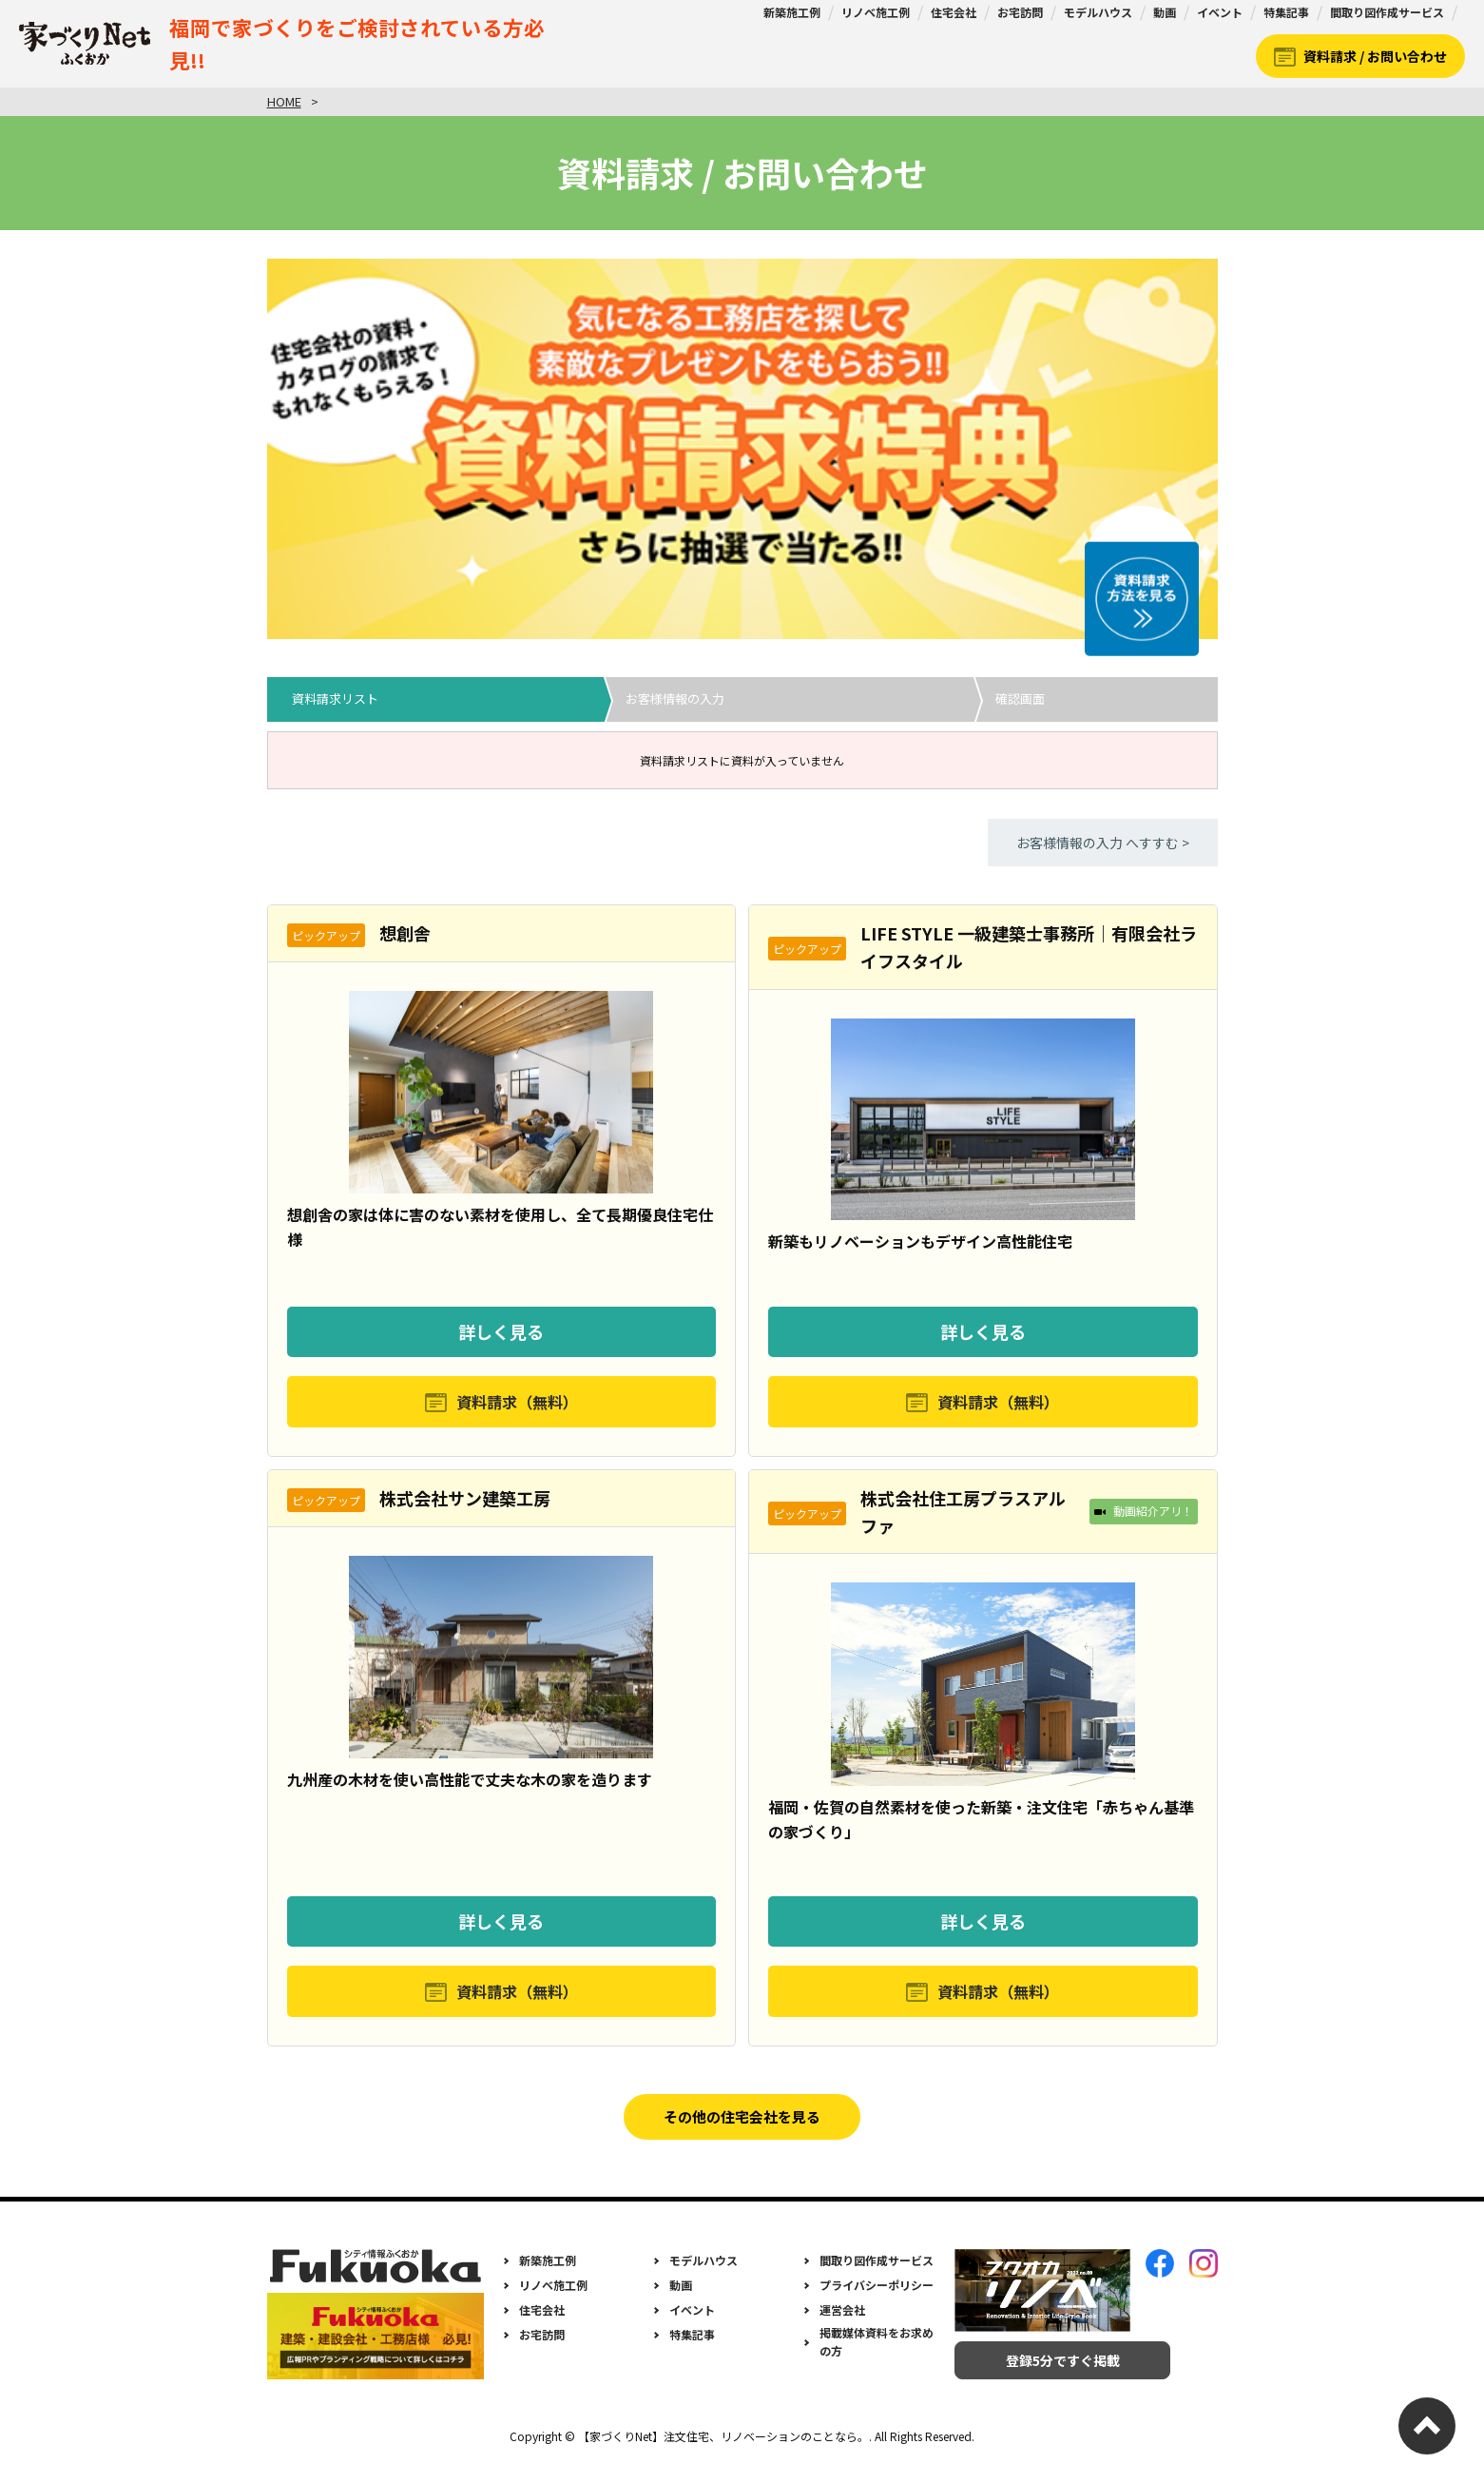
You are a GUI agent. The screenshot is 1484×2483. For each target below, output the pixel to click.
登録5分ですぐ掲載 (1043, 2378)
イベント (1220, 12)
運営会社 (842, 2327)
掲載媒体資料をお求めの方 (876, 2359)
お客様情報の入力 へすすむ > (1102, 842)
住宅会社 (953, 12)
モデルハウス (1098, 12)
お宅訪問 (1020, 12)
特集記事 (1286, 12)
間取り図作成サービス (1387, 12)
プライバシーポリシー (876, 2303)
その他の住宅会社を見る (742, 2129)
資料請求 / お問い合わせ (1375, 56)
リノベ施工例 (875, 12)
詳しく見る (501, 1331)
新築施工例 (791, 12)
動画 (1164, 12)
